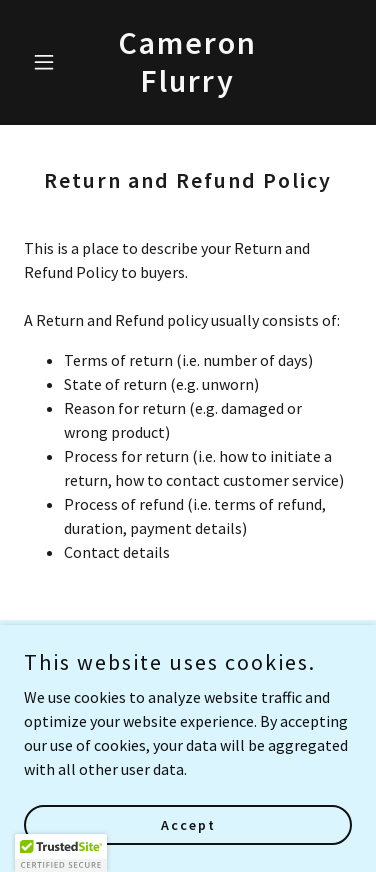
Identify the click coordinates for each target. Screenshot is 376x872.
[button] (48, 62)
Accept (188, 824)
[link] (188, 86)
